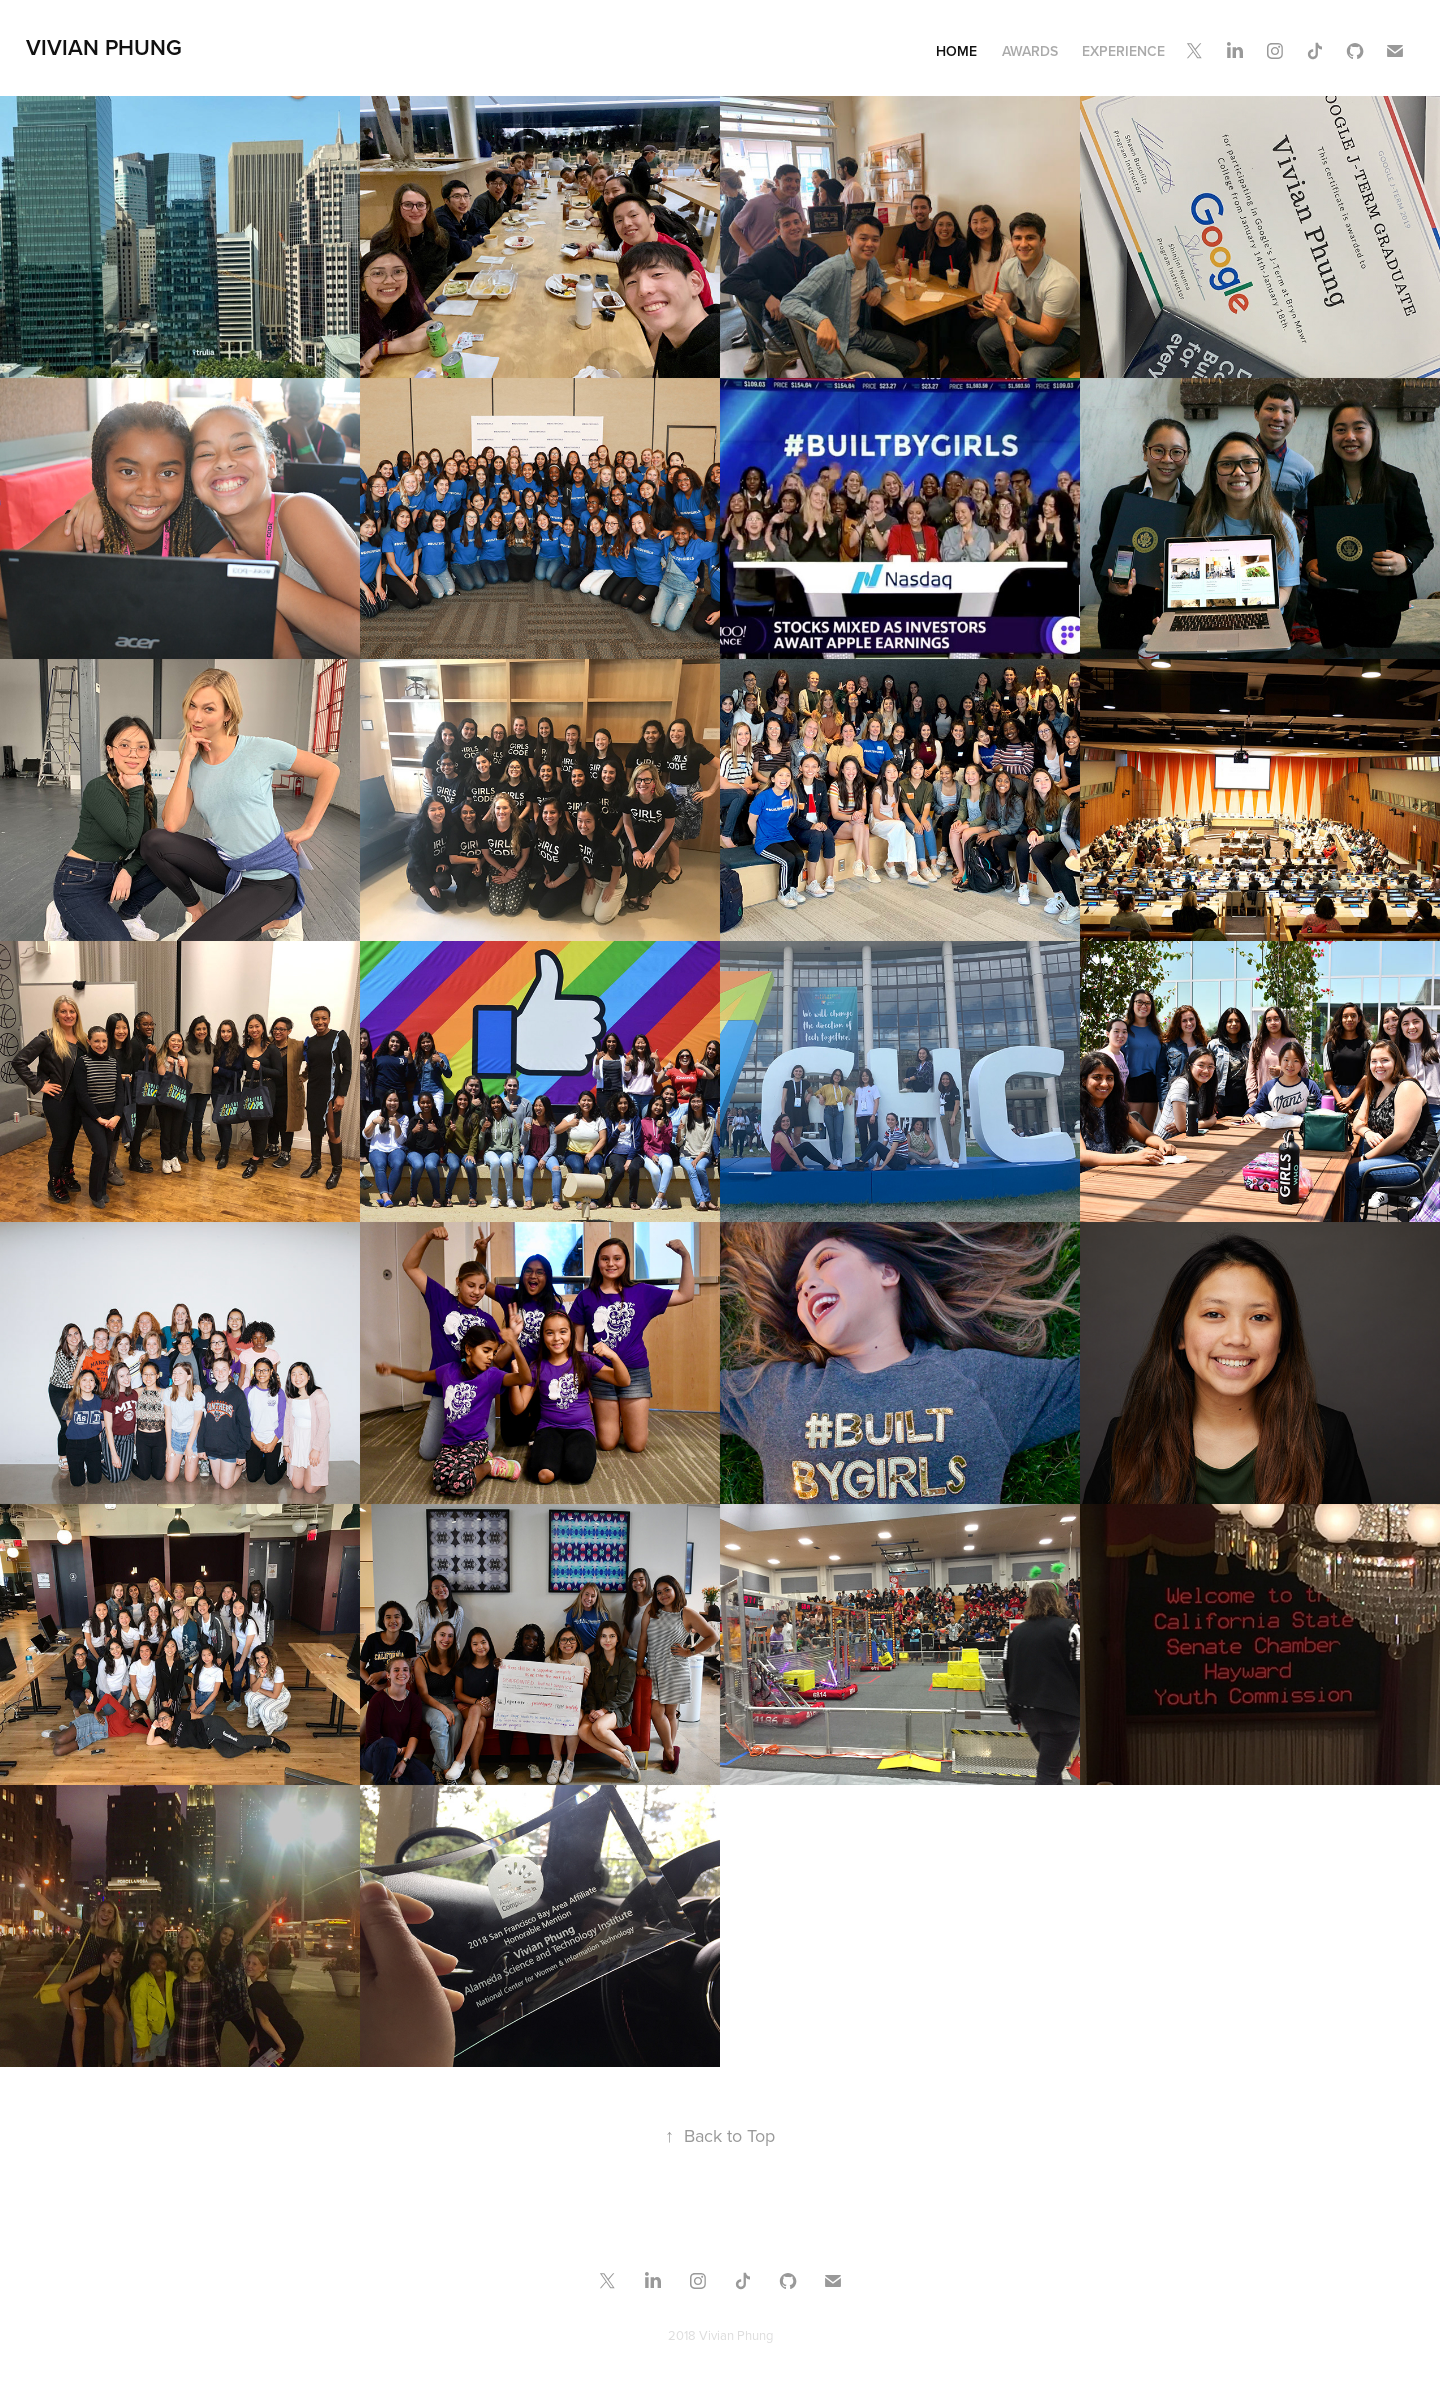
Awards (1030, 51)
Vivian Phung (104, 47)
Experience (1123, 51)
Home (956, 51)
